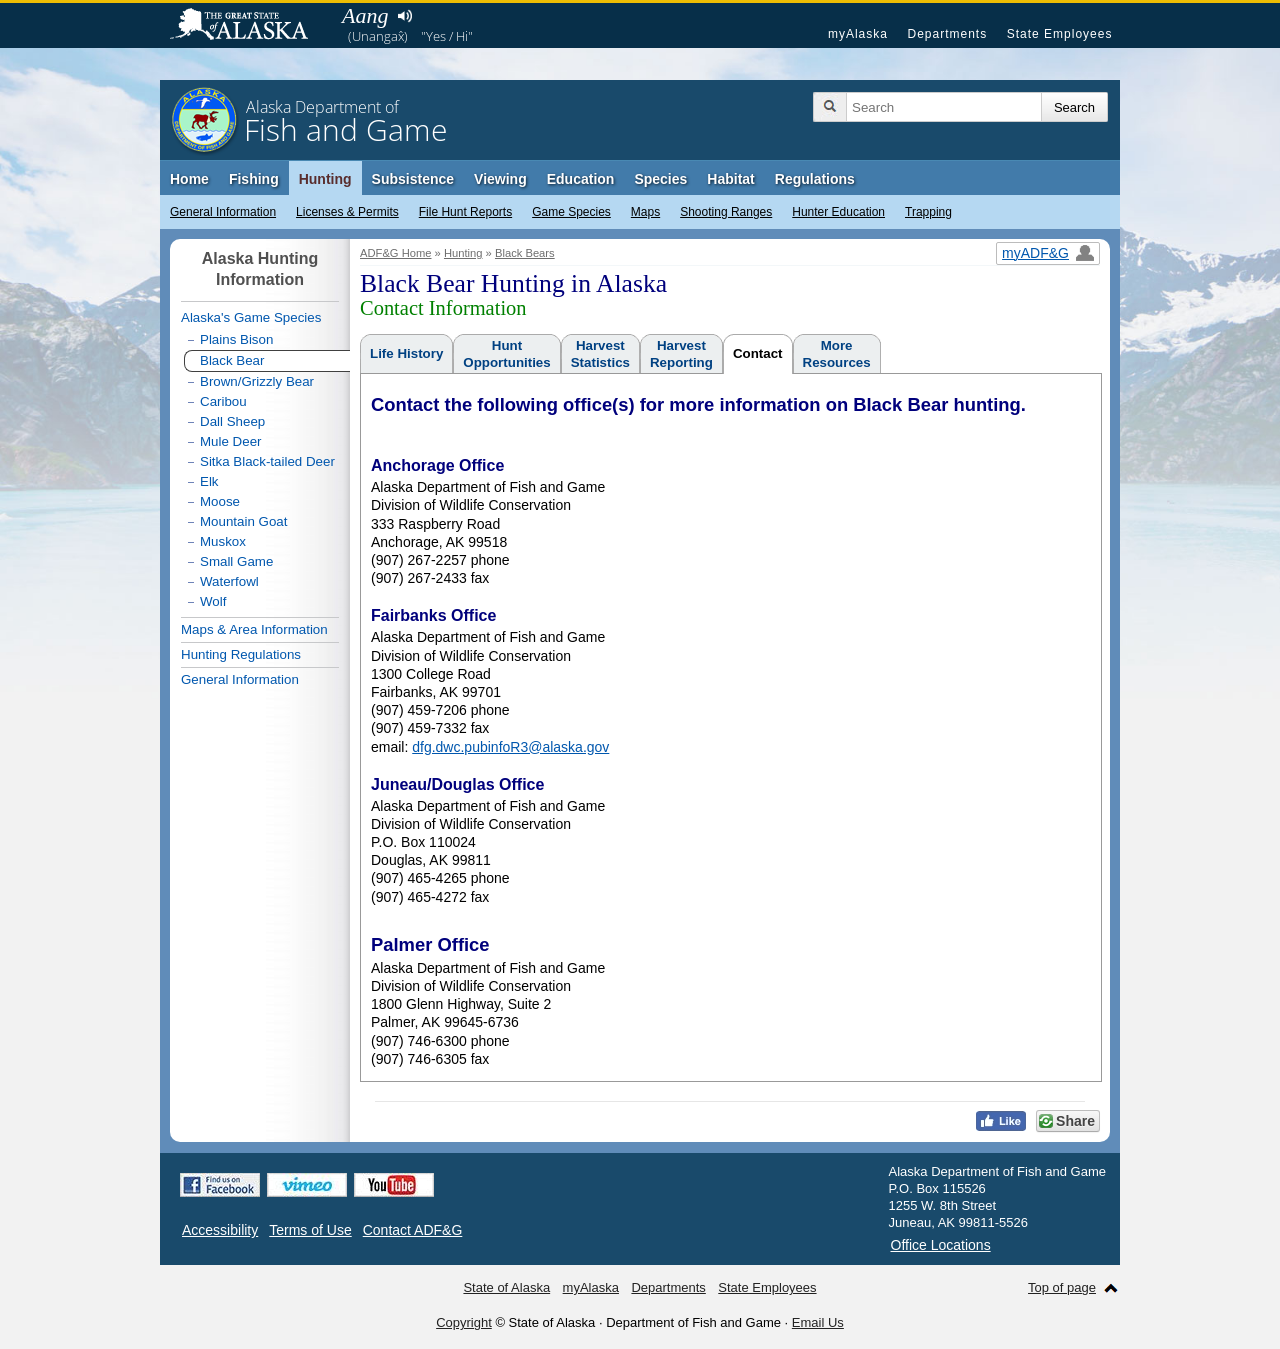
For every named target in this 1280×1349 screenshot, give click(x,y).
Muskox (223, 541)
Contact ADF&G (413, 1230)
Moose (220, 501)
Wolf (213, 601)
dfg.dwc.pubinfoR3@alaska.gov (510, 747)
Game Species (571, 212)
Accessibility (220, 1230)
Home (189, 179)
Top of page (1062, 1287)
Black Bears (525, 253)
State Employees (1060, 34)
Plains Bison (236, 339)
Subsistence (413, 179)
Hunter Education (838, 212)
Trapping (928, 212)
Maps (645, 212)
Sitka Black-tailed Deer (267, 461)
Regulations (815, 179)
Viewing (500, 179)
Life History (406, 353)
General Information (223, 212)
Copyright (464, 1322)
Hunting (325, 179)
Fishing (254, 179)
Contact (758, 353)
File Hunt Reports (465, 212)
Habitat (730, 179)
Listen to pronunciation (404, 16)
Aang (365, 15)
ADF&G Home (396, 253)
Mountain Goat (243, 521)
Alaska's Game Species (251, 317)
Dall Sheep (232, 421)
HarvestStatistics (600, 354)
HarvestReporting (681, 354)
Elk (209, 481)
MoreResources (837, 354)
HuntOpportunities (506, 354)
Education (581, 179)
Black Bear (232, 360)
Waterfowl (229, 581)
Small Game (236, 561)
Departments (947, 34)
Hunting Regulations (241, 654)
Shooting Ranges (726, 212)
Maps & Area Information (254, 629)
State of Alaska (249, 26)
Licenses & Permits (347, 212)
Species (660, 179)
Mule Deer (230, 441)
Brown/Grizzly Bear (257, 381)
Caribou (223, 401)
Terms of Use (310, 1230)
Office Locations (941, 1245)
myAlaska (858, 34)
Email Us (818, 1322)
